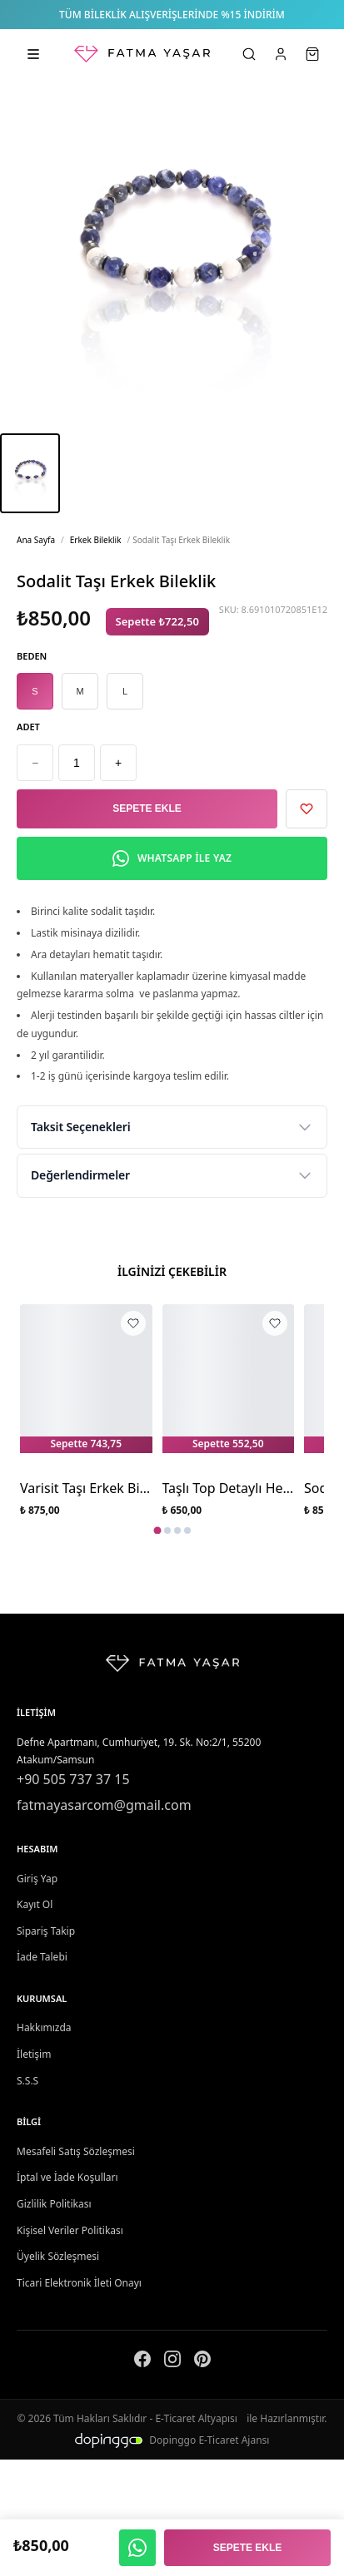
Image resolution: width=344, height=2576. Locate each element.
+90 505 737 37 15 (73, 1779)
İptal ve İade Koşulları (67, 2177)
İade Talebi (42, 1957)
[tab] (157, 1531)
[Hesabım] (281, 54)
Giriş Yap (37, 1878)
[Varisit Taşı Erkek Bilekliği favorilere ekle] (133, 1323)
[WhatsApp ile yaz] (137, 2547)
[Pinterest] (202, 2362)
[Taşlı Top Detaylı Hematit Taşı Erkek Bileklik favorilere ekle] (274, 1323)
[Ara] (249, 54)
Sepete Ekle (147, 808)
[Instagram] (172, 2362)
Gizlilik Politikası (54, 2204)
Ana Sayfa (36, 540)
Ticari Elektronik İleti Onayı (79, 2283)
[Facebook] (142, 2362)
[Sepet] (312, 54)
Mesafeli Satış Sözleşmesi (76, 2151)
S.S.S (27, 2081)
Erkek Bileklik (96, 540)
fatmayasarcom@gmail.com (104, 1805)
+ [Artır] (118, 762)
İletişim (34, 2054)
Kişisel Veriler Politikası (70, 2230)
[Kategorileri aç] (33, 54)
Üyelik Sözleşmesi (58, 2256)
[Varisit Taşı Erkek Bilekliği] (86, 1384)
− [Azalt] (35, 762)
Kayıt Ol (34, 1904)
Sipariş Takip (46, 1931)
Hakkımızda (44, 2027)
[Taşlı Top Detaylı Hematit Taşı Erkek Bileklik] (228, 1384)
